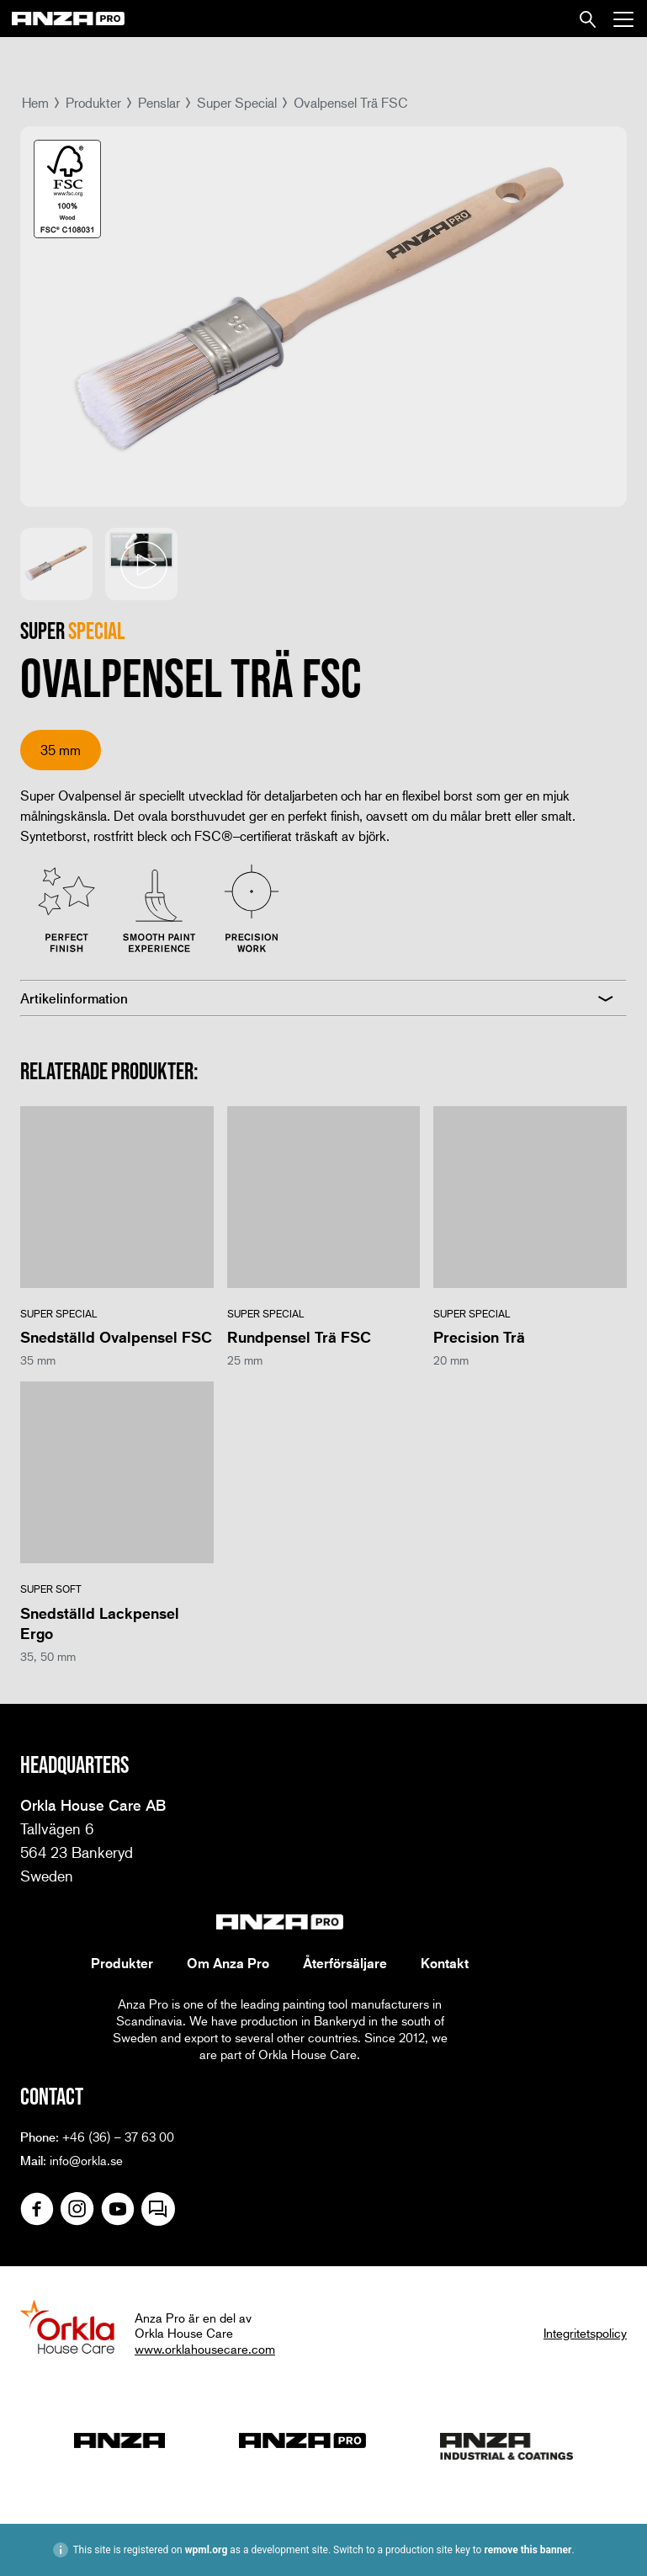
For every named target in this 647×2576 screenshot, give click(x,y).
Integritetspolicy (585, 2332)
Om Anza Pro (228, 1963)
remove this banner (527, 2550)
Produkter (93, 102)
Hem (35, 102)
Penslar (159, 102)
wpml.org (206, 2550)
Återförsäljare (345, 1963)
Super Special (237, 102)
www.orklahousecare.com (205, 2348)
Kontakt (445, 1963)
